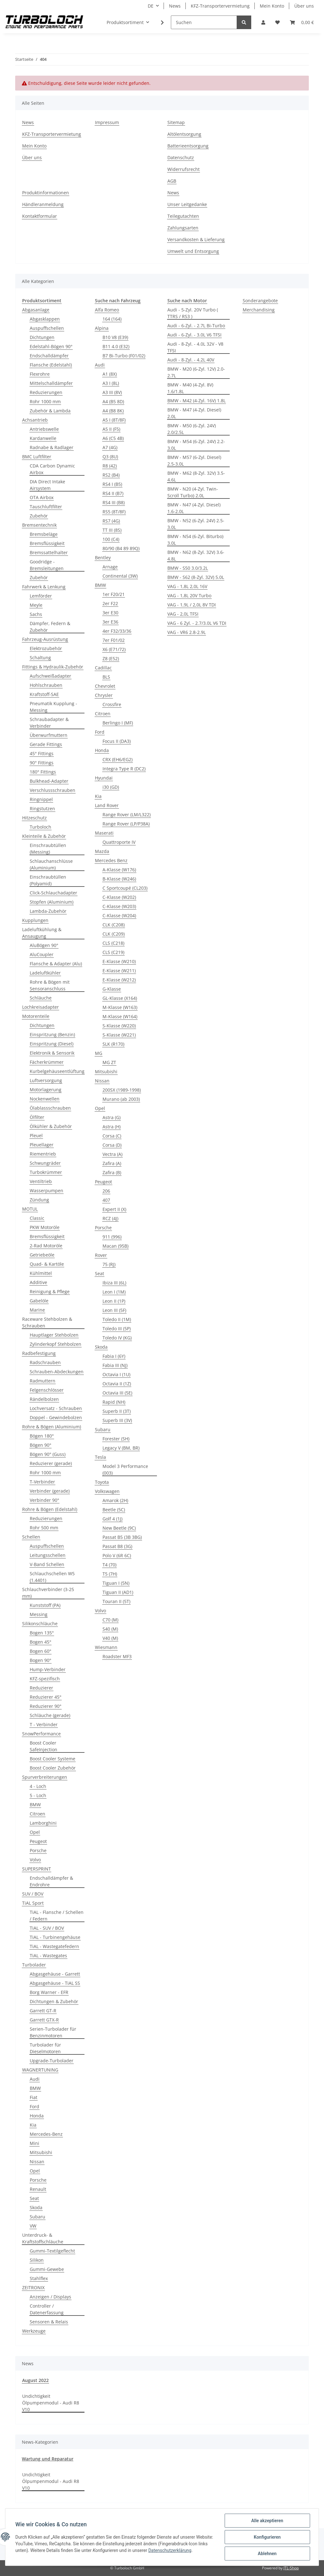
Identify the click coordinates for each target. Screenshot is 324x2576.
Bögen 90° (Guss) (47, 1454)
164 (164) (112, 319)
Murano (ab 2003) (121, 1099)
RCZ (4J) (110, 1218)
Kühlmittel (41, 1273)
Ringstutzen (42, 808)
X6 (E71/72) (114, 649)
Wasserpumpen (46, 1191)
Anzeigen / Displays (50, 2297)
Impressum (107, 122)
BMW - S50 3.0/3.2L (187, 568)
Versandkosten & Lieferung (196, 239)
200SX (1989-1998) (122, 1090)
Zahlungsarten (182, 228)
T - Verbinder (44, 1724)
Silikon (37, 2260)
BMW (35, 1805)
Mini (34, 2143)
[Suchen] (204, 22)
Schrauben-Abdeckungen (57, 1372)
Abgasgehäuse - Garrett (55, 1974)
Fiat (33, 2097)
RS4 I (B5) (112, 484)
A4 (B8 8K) (113, 411)
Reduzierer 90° (45, 1706)
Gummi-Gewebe (47, 2269)
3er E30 (110, 613)
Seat (34, 2198)
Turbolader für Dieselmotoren (45, 2048)
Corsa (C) (112, 1136)
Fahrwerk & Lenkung (43, 587)
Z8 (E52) (111, 658)
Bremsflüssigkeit (47, 543)
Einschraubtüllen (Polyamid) (48, 880)
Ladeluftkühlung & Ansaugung (41, 932)
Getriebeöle (42, 1255)
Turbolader (34, 1965)
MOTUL (30, 1209)
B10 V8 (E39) (115, 337)
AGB (171, 181)
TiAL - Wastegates (48, 1955)
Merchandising (259, 310)
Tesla (100, 1457)
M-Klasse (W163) (120, 1007)
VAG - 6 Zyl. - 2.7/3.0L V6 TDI (196, 623)
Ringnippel (41, 799)
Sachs (36, 614)
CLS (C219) (113, 952)
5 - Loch (38, 1795)
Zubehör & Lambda (50, 411)
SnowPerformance (41, 1734)
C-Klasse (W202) (119, 897)
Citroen (37, 1814)
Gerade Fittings (46, 744)
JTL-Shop (291, 2568)
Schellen (31, 1537)
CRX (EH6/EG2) (118, 759)
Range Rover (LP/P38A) (126, 824)
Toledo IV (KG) (117, 1338)
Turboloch (40, 827)
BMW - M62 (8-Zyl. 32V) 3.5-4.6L (196, 476)
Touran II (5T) (116, 1601)
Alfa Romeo (107, 310)
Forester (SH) (116, 1439)
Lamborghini (43, 1823)
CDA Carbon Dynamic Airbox (52, 469)
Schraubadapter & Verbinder (49, 722)
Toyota (102, 1482)
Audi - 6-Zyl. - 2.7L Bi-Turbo (196, 326)
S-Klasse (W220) (119, 1026)
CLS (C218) (113, 943)
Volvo (35, 1860)
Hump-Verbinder (47, 1669)
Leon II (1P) (114, 1301)
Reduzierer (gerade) (51, 1463)
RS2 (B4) (111, 475)
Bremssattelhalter (49, 552)
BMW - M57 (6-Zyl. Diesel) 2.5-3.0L (194, 460)
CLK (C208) (114, 925)
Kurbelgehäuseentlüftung (57, 1071)
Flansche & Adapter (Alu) (56, 964)
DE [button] (150, 6)
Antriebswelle (44, 429)
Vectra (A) (112, 1154)
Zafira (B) (112, 1172)
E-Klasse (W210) (119, 961)
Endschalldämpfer (49, 356)
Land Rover (107, 805)
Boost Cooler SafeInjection (43, 1746)
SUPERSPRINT (36, 1869)
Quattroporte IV (119, 842)
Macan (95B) (115, 1246)
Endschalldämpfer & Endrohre (51, 1881)
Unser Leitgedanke (187, 204)
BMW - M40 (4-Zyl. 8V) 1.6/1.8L (190, 388)
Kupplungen (35, 920)
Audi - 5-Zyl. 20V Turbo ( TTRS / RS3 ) (192, 313)
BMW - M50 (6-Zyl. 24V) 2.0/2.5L (191, 429)
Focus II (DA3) (117, 741)
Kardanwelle (43, 438)
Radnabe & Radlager (51, 447)
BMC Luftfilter (36, 457)
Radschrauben (45, 1362)
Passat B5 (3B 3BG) (122, 1537)
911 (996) (112, 1237)
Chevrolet (105, 686)
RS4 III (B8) (114, 502)
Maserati (104, 833)
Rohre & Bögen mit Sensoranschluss (50, 985)
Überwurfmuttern (48, 735)
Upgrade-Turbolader (51, 2061)
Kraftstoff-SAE (44, 694)
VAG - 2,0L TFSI (182, 614)
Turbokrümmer (46, 1172)
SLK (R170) (113, 1044)
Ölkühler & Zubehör (51, 1126)
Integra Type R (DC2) (124, 769)
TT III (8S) (112, 530)
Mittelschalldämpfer (51, 383)
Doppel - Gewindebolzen (56, 1417)
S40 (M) (110, 1629)
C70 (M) (110, 1620)
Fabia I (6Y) (114, 1356)
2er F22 (110, 603)
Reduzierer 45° (45, 1697)
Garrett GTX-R (44, 2020)
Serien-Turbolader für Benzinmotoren (53, 2032)
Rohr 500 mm (44, 1528)
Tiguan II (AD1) (118, 1592)
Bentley (103, 558)
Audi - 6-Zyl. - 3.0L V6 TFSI (194, 335)
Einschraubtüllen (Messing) (48, 848)
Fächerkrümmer (47, 1062)
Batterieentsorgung (188, 146)
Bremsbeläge (44, 534)
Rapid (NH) (114, 1402)
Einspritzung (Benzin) (52, 1034)
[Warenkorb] (302, 22)
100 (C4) (111, 539)
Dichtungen (42, 337)
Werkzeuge (34, 2331)
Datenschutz (180, 157)
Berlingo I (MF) (118, 723)
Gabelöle (39, 1301)
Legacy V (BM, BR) (121, 1448)
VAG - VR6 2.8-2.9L (186, 632)
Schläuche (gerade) (50, 1715)
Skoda (36, 2207)
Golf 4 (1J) (112, 1519)
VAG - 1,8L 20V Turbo (189, 595)
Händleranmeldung (43, 204)
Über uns (304, 6)
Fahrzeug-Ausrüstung (45, 639)
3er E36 (110, 622)
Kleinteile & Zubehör (44, 836)
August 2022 (35, 2380)
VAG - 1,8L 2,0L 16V (187, 586)
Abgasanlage (35, 310)
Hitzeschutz (34, 818)
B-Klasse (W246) (119, 879)
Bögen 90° (40, 1445)
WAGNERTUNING (40, 2070)
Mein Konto (272, 6)
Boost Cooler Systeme (52, 1759)
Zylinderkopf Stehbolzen (55, 1344)
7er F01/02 (114, 640)
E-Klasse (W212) (119, 980)
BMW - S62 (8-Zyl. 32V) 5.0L (195, 577)
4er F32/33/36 (117, 631)
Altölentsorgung (184, 134)
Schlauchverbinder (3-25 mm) (48, 1592)
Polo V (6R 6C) (117, 1555)
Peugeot (38, 1841)
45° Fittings (41, 753)
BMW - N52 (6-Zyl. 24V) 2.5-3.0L (195, 523)
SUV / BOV (32, 1894)
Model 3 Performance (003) (125, 1469)
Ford (34, 2106)
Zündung (39, 1200)
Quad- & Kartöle (47, 1264)
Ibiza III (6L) (114, 1283)
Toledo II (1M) (117, 1319)
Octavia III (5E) (117, 1393)
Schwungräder (45, 1163)
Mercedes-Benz (46, 2134)
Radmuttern (42, 1381)
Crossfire (112, 704)
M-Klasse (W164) (120, 1016)
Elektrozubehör (46, 648)
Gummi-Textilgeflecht (52, 2251)
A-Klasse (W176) (119, 870)
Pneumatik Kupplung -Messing (53, 706)
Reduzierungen (46, 392)
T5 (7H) (110, 1574)
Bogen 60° (40, 1651)
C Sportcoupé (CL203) (125, 888)
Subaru (37, 2217)
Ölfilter (37, 1117)
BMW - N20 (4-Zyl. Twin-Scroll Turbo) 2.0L (192, 492)
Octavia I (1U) (116, 1374)
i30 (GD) (111, 787)
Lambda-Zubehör (48, 911)
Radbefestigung (39, 1353)
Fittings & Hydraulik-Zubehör (52, 667)
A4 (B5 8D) (113, 401)
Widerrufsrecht (183, 169)
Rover (101, 1255)
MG (98, 1053)
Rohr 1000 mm (45, 401)
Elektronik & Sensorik (52, 1053)
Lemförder (41, 596)
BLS (106, 677)
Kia (33, 2125)
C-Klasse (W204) (119, 915)
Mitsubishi (41, 2152)
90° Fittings (41, 763)
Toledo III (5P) (117, 1329)
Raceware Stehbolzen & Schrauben (47, 1322)
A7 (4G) (110, 447)
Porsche (38, 1850)
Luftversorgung (46, 1080)
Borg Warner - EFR (49, 1992)
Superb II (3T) (117, 1411)
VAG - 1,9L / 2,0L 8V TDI (191, 605)
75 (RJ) (109, 1264)
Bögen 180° (42, 1436)
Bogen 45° (40, 1642)
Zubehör (39, 516)
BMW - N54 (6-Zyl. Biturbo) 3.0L (195, 539)
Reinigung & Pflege (50, 1291)
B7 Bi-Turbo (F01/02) (124, 356)
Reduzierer (41, 1688)
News (175, 6)
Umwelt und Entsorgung (193, 251)
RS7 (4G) (111, 521)
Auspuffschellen (47, 328)
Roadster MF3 (117, 1656)
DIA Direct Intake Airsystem (47, 485)
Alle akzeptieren (267, 2520)
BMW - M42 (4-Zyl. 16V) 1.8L (196, 401)
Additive (38, 1282)
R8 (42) (110, 466)
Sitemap (176, 122)
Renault (38, 2189)
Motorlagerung (45, 1090)
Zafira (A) (112, 1163)
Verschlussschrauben (52, 790)
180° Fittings (43, 772)
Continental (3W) (120, 576)
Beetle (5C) (114, 1510)
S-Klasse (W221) (119, 1035)
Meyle (36, 605)
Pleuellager (41, 1145)
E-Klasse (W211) (119, 971)
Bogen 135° (42, 1633)
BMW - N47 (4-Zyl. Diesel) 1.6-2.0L (194, 508)
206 (106, 1191)
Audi (35, 2079)
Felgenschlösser (47, 1390)
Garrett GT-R (43, 2011)
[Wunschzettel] (277, 22)
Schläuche (41, 998)
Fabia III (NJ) (115, 1365)
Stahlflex (39, 2278)
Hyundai (104, 778)
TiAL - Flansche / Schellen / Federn (57, 1915)
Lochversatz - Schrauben (56, 1408)
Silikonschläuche (40, 1623)
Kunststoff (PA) (45, 1605)
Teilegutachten (183, 216)
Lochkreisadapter (40, 1007)
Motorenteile (35, 1016)
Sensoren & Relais (49, 2322)
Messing (38, 1614)
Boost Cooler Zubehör (53, 1768)
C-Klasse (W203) (119, 906)
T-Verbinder (42, 1482)
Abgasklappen (45, 319)
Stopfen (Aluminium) (51, 902)
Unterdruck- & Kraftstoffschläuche (42, 2238)
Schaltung (40, 658)
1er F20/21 (114, 594)
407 (106, 1200)
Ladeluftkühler (45, 973)
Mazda (102, 851)
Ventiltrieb (41, 1181)
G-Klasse (112, 989)
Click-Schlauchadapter (53, 893)
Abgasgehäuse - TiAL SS (55, 1983)
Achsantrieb (35, 420)
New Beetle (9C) (119, 1528)
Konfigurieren (266, 2537)
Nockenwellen (44, 1099)
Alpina (102, 328)
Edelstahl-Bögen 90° (51, 346)
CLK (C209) (114, 934)
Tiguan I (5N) (116, 1583)
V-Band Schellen (47, 1564)
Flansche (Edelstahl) (51, 365)
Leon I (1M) (114, 1292)
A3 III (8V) (112, 392)
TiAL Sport (33, 1903)
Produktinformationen (45, 193)
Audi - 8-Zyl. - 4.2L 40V (190, 360)
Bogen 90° (40, 1660)
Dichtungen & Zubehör (54, 2001)
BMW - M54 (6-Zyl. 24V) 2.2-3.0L (196, 444)
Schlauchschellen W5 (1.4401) (52, 1576)
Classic (37, 1218)
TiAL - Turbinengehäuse (55, 1937)
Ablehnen (267, 2553)
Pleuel (36, 1135)
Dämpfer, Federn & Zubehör (50, 626)
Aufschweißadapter (50, 676)
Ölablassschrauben (50, 1108)
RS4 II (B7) (113, 493)
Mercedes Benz (111, 860)
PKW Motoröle (44, 1227)
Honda (37, 2116)
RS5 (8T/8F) (114, 512)
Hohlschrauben (46, 685)
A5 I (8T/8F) (114, 420)
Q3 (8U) (110, 457)
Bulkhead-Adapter (49, 781)
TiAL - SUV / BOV (47, 1928)
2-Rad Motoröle (46, 1246)
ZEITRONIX (33, 2288)
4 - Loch (38, 1786)
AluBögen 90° (44, 945)
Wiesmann (106, 1647)
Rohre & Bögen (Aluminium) (51, 1427)
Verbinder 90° (44, 1500)
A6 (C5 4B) (113, 438)
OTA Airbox (41, 497)
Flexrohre (40, 374)
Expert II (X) (114, 1209)
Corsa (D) (112, 1145)
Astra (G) (112, 1117)
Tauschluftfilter (46, 507)
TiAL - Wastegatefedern (54, 1946)
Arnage (110, 567)
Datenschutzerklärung (189, 2550)
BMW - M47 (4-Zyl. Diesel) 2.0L (194, 413)
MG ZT (109, 1062)
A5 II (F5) (111, 429)
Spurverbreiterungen (44, 1777)
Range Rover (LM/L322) (127, 815)
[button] (263, 22)
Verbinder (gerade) (50, 1491)
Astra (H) (112, 1127)
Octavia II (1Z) (117, 1384)
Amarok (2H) (115, 1500)
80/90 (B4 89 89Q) (121, 548)
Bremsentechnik (39, 525)
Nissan (37, 2162)
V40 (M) (110, 1638)
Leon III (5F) (114, 1310)
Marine (37, 1310)
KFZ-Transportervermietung (220, 6)
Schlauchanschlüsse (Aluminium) (51, 864)
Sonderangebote (260, 301)
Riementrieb (43, 1154)
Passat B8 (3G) (117, 1546)
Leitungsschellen (47, 1555)
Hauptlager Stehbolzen (54, 1335)
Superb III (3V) (117, 1420)
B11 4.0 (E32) (116, 346)
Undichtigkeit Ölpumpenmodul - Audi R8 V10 (50, 2402)
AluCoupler (41, 954)
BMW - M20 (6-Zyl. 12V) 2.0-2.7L (196, 372)
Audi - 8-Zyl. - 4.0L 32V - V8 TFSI (195, 347)
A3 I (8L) (111, 383)
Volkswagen (107, 1491)
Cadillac (103, 668)
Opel (35, 1832)
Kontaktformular (39, 216)
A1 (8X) (110, 374)
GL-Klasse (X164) (120, 998)
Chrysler (104, 695)
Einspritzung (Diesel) (51, 1044)
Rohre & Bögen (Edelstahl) (49, 1509)
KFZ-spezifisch (45, 1679)
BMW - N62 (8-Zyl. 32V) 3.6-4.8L (195, 555)
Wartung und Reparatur (47, 2459)
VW (33, 2226)
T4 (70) (109, 1565)
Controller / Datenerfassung (47, 2309)
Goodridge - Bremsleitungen (47, 565)
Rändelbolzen (44, 1399)
